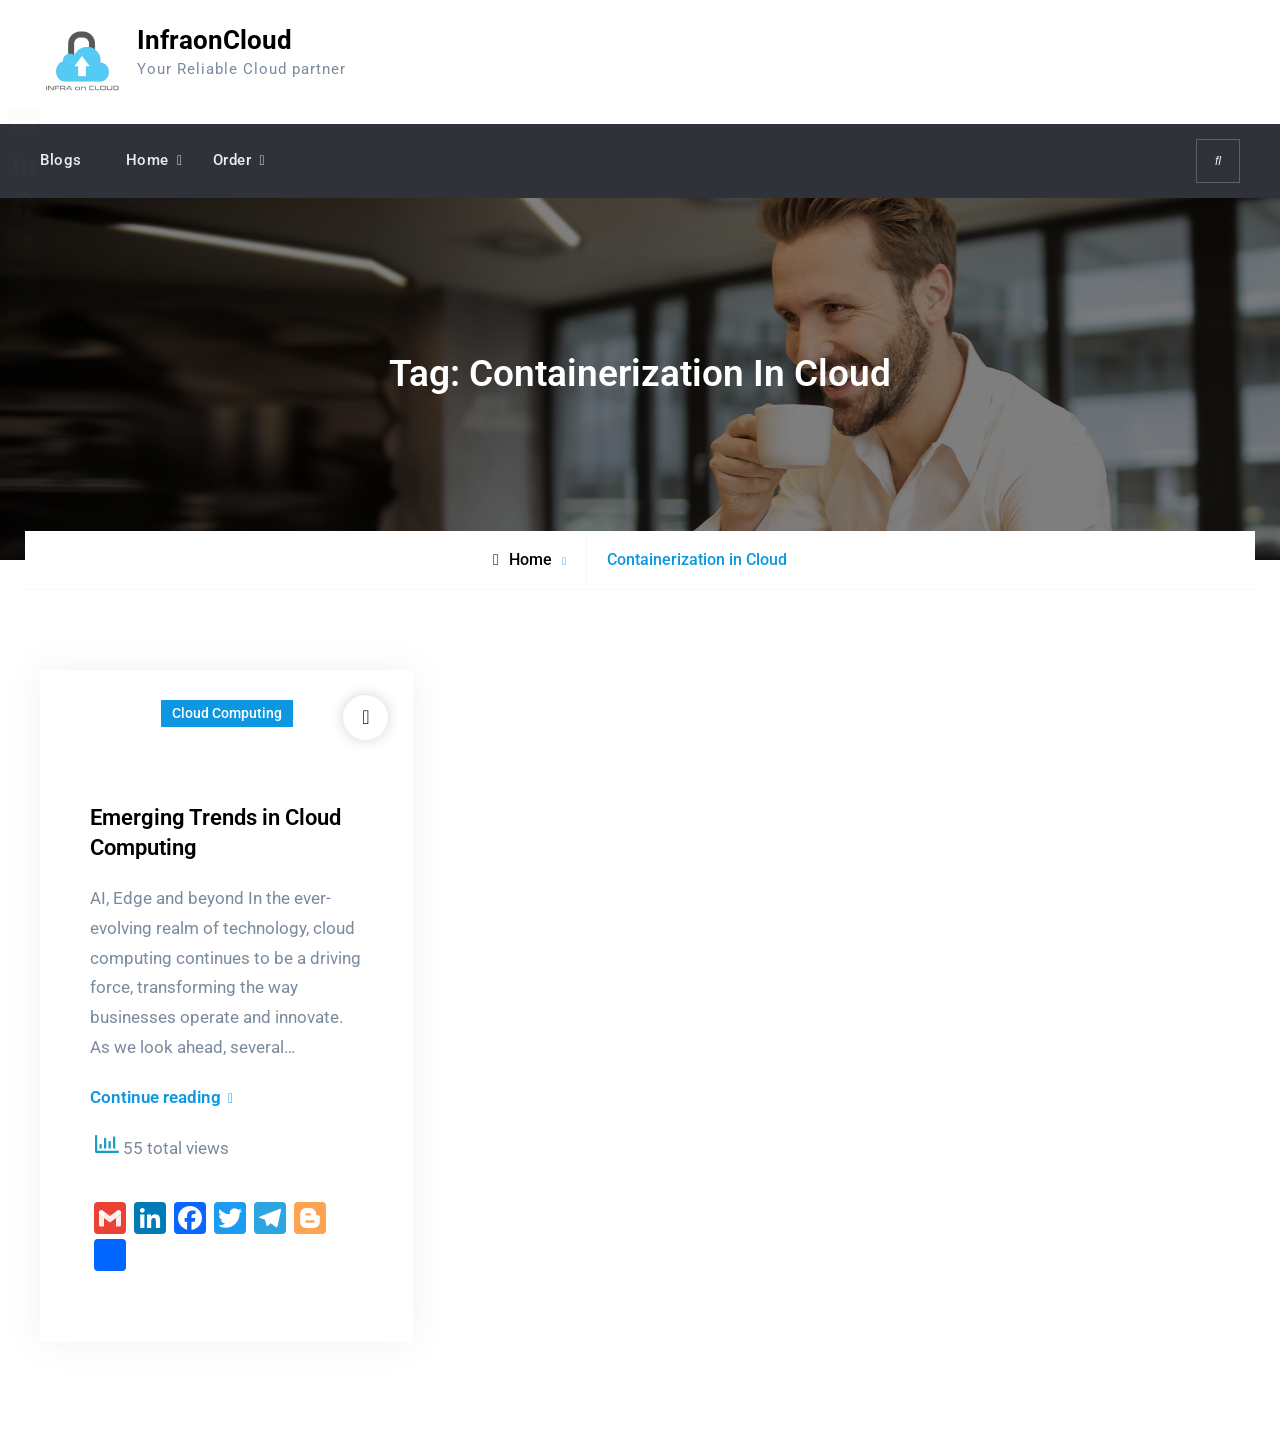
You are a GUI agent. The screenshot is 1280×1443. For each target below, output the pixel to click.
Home (147, 160)
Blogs (61, 160)
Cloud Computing (227, 713)
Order (232, 160)
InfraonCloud (214, 40)
